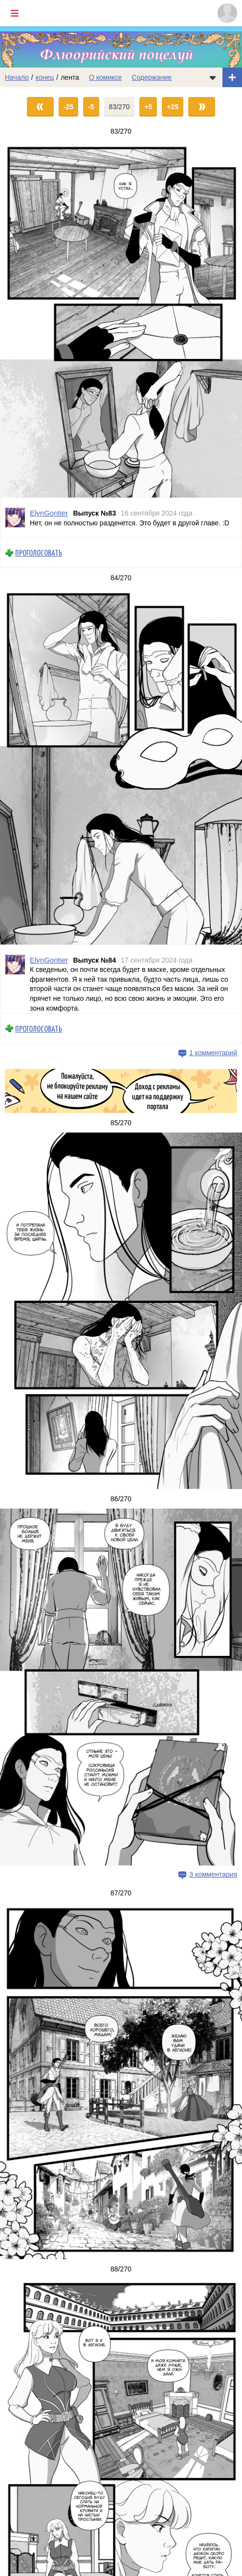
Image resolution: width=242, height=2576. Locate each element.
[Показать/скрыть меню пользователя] (227, 13)
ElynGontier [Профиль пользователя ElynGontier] (49, 513)
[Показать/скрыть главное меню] (14, 13)
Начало (17, 77)
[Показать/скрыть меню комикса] (212, 77)
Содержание (152, 77)
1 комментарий (213, 1053)
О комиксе (105, 77)
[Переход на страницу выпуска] (121, 319)
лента (70, 77)
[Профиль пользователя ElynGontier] (15, 518)
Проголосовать (38, 553)
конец (45, 77)
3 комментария (213, 1874)
